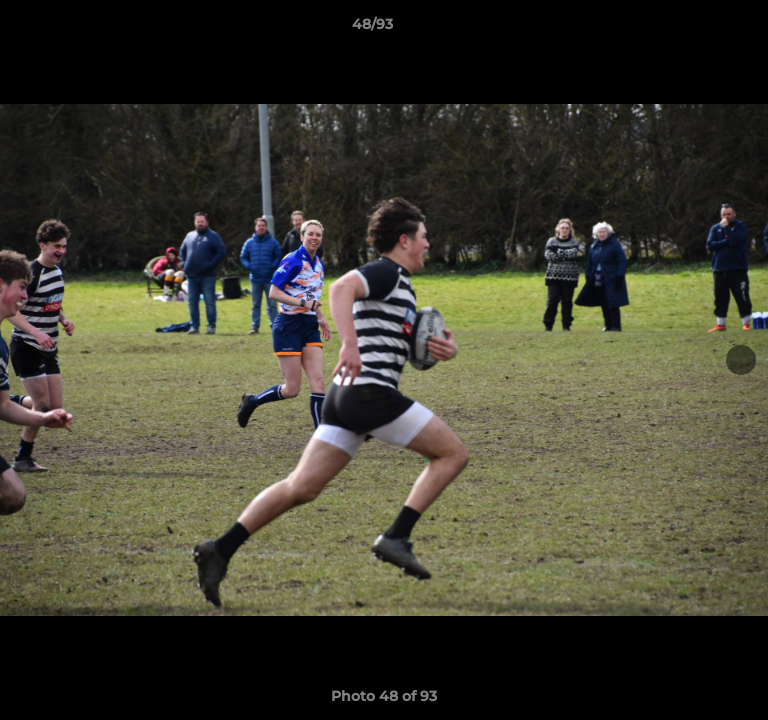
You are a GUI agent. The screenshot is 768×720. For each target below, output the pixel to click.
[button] (696, 29)
